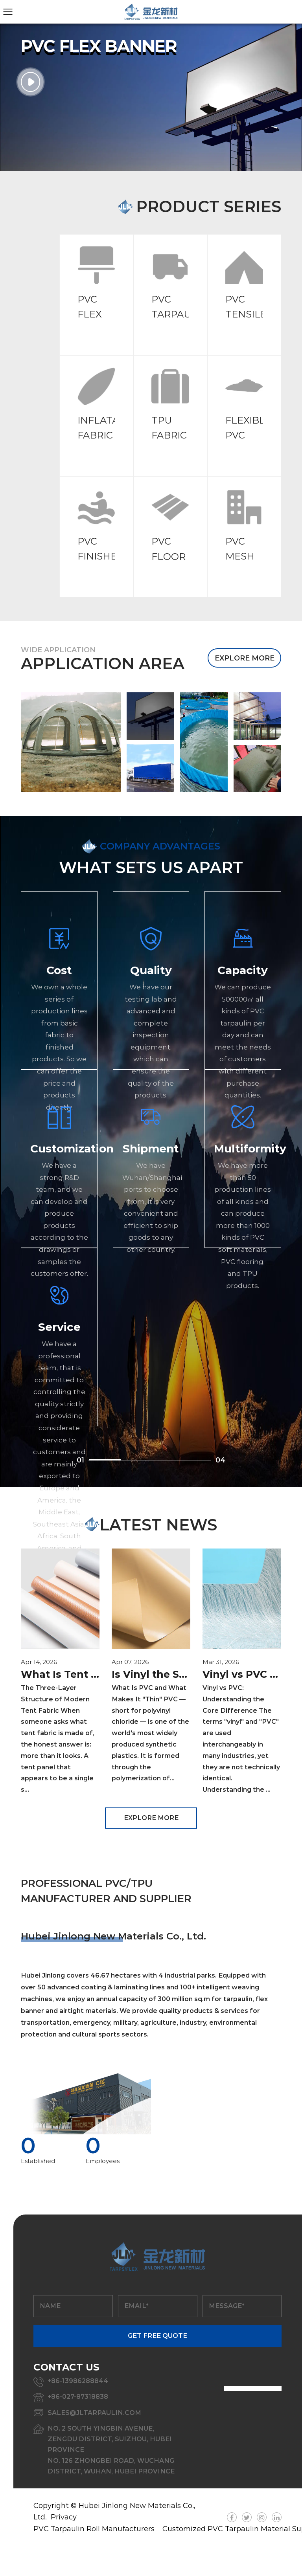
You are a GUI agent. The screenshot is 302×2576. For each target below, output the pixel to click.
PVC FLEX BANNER (98, 314)
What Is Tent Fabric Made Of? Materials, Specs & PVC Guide (60, 1674)
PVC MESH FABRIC (243, 556)
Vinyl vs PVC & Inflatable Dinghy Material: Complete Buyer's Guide (242, 1674)
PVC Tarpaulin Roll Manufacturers (94, 2529)
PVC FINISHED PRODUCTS (105, 556)
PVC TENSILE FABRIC (246, 314)
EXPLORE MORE (244, 658)
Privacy (64, 2517)
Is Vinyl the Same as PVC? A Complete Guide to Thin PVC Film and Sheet (151, 1674)
